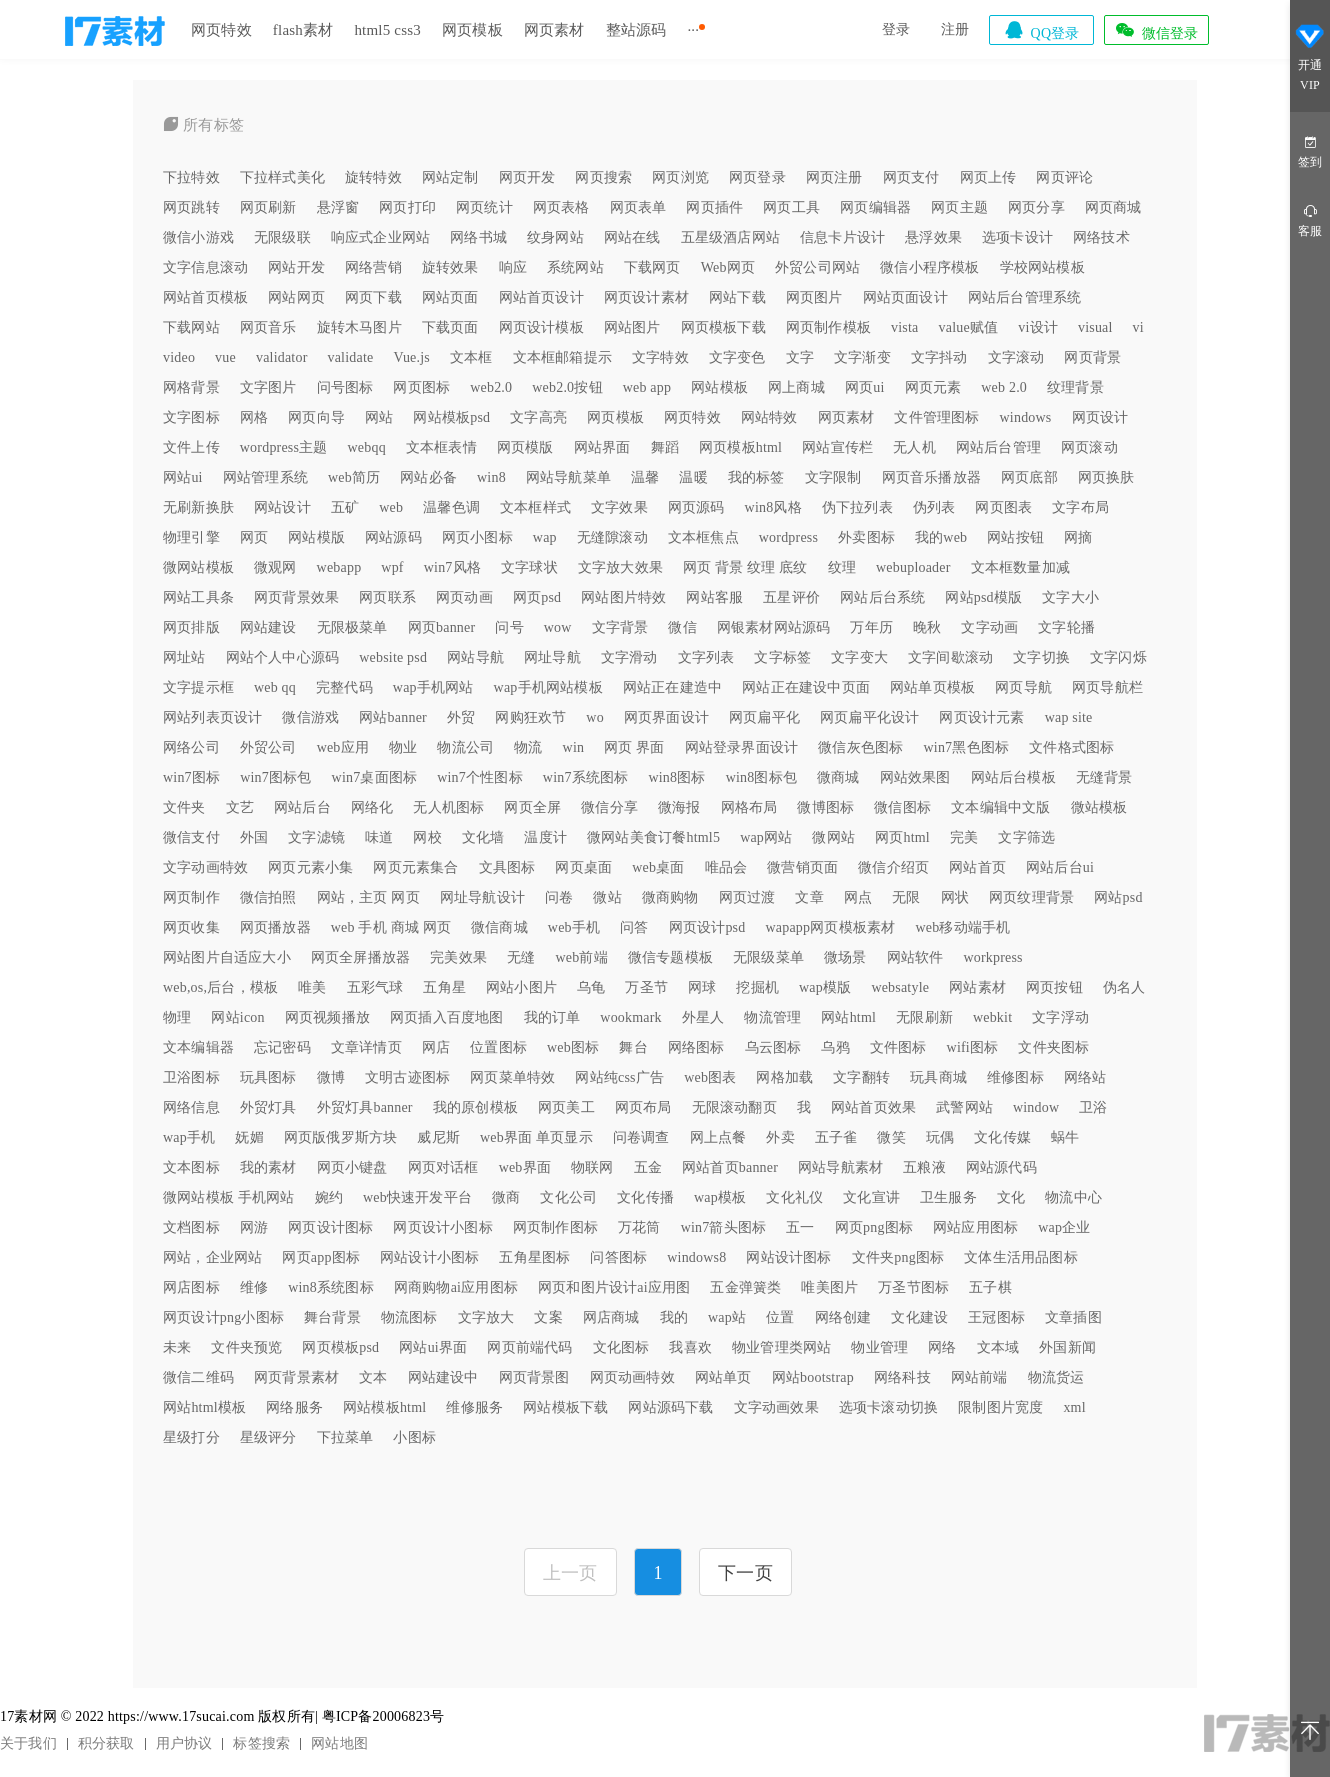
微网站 (833, 837)
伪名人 (1124, 987)
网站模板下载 (565, 1407)
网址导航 (552, 657)
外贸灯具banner (365, 1107)
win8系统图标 (331, 1287)
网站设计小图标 (429, 1257)
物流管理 (772, 1017)
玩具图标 (268, 1077)
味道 (379, 837)
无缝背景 (1104, 777)
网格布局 (749, 807)
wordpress (788, 537)
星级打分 (191, 1437)
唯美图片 (829, 1287)
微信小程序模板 (929, 267)
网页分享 (1036, 207)
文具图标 (507, 867)
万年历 (871, 627)
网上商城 (796, 387)
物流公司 (465, 747)
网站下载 (737, 297)
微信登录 (1156, 30)
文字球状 (529, 567)
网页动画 (464, 597)
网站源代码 (1001, 1167)
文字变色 (737, 357)
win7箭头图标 (724, 1227)
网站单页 (723, 1377)
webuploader (913, 567)
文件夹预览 (246, 1347)
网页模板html (740, 447)
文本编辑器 (198, 1047)
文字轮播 (1066, 627)
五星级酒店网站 (730, 237)
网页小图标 (477, 537)
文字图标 (191, 417)
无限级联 (282, 237)
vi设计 (1038, 327)
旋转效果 (450, 267)
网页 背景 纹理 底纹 (745, 567)
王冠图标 (996, 1317)
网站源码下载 (670, 1407)
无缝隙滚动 (612, 537)
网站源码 (393, 537)
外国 (254, 837)
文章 (809, 897)
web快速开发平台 (417, 1197)
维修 (254, 1287)
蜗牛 (1065, 1137)
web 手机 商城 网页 (391, 927)
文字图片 (268, 387)
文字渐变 (862, 357)
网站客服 (714, 597)
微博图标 (825, 807)
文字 (800, 357)
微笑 (891, 1137)
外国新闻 (1067, 1347)
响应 (513, 267)
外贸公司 (268, 747)
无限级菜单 (768, 957)
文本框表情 (441, 447)
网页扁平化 (764, 717)
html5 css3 (387, 30)
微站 (607, 897)
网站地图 (339, 1743)
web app (647, 387)
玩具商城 (938, 1077)
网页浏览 (680, 177)
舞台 (633, 1047)
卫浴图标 (191, 1077)
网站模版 (316, 537)
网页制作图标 (555, 1227)
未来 (177, 1347)
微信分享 (609, 807)
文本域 (998, 1347)
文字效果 (619, 507)
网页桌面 (583, 867)
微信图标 (902, 807)
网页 (254, 537)
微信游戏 (310, 717)
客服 (1310, 219)
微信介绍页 (893, 867)
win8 (491, 477)
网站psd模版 (983, 597)
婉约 (329, 1197)
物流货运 (1056, 1377)
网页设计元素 (981, 717)
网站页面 (450, 297)
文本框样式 (535, 507)
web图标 (573, 1047)
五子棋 (990, 1287)
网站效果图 (915, 777)
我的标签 (756, 477)
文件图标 (898, 1047)
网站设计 (282, 507)
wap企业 (1064, 1227)
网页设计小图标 (442, 1227)
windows (1026, 417)
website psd (393, 657)
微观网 (275, 567)
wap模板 (720, 1197)
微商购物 (670, 897)
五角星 (444, 987)
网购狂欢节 (530, 717)
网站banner (393, 717)
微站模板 (1099, 807)
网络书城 (478, 237)
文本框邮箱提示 (562, 357)
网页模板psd (340, 1347)
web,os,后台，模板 (220, 987)
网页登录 (757, 177)
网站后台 (302, 807)
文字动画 (989, 627)
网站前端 (979, 1377)
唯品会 (726, 867)
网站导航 (475, 657)
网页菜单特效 (512, 1077)
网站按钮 (1015, 537)
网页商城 (1113, 207)
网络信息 (191, 1107)
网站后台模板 (1013, 777)
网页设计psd (707, 927)
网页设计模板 (541, 327)
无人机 (914, 447)
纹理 (842, 567)
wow (558, 627)
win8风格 (773, 507)
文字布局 (1080, 507)
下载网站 (191, 327)
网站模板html (384, 1407)
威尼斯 (438, 1137)
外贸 (461, 717)
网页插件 (714, 207)
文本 (373, 1377)
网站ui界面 (433, 1347)
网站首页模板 (205, 297)
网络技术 (1101, 237)
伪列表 (934, 507)
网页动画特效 (632, 1377)
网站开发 (296, 267)
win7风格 (452, 567)
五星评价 (791, 597)
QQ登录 (1041, 30)
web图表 (710, 1077)
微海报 (679, 807)
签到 (1310, 150)
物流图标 (409, 1317)
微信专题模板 (670, 957)
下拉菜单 (345, 1437)
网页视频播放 (327, 1017)
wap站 (727, 1317)
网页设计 (1100, 417)
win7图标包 (275, 777)
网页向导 (316, 417)
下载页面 (450, 327)
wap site (1069, 717)
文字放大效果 (620, 567)
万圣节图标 (913, 1287)
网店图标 (191, 1287)
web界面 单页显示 (536, 1137)
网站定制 (450, 177)
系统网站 (575, 267)
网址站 (184, 657)
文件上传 (191, 447)
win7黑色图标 (967, 747)
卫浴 (1093, 1107)
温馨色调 (451, 507)
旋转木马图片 (359, 327)
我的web (941, 537)
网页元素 (933, 387)
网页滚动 (1089, 447)
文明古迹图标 (407, 1077)
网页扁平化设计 (869, 717)
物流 (528, 747)
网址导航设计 (482, 897)
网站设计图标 (788, 1257)
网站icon (237, 1017)
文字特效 (660, 357)
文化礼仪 (794, 1197)
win (574, 747)
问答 (634, 927)
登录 (896, 29)
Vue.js (411, 357)
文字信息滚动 (205, 267)
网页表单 (638, 207)
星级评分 (268, 1437)
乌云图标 (773, 1047)
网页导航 (1023, 687)
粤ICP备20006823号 (383, 1716)
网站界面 (602, 447)
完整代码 (344, 687)
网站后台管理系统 (1025, 297)
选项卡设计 (1017, 237)
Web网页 (728, 267)
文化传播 (645, 1197)
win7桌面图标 (375, 777)
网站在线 (632, 237)
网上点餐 (718, 1137)
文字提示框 (198, 687)
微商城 (838, 777)
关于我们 (28, 1743)
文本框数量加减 (1020, 567)
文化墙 (483, 837)
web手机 (574, 927)
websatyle (900, 987)
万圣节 (646, 987)
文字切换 (1041, 657)
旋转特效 (373, 177)
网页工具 (791, 207)
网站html (848, 1017)
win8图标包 (761, 777)
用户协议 (184, 1743)
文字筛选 (1026, 837)
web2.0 (491, 387)
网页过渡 (747, 897)
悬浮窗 (338, 207)
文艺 (240, 807)
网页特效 (221, 30)
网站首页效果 (873, 1107)
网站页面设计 (905, 297)
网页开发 (527, 177)
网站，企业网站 (212, 1257)
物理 (177, 1017)
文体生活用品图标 (1021, 1257)
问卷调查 (641, 1137)
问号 (509, 627)
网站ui (183, 477)
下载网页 (652, 267)
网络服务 (294, 1407)
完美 (964, 837)
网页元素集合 (415, 867)
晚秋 (927, 627)
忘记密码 (282, 1047)
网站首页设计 (541, 297)
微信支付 (191, 837)
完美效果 (458, 957)
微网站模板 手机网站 (229, 1197)
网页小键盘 (352, 1167)
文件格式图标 (1071, 747)
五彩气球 (375, 987)
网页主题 (959, 207)
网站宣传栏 (837, 447)
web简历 (354, 477)
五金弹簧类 (745, 1287)
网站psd (1118, 897)
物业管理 (879, 1347)
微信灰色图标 (860, 747)
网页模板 (472, 30)
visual (1095, 327)
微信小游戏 (198, 237)
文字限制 (833, 477)
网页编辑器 (875, 207)
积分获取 (106, 1743)
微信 (682, 627)
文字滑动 (629, 657)
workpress (992, 957)
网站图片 (632, 327)
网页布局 (643, 1107)
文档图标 (191, 1227)
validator (282, 357)
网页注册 (834, 177)
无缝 (521, 957)
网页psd (537, 597)
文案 (548, 1317)
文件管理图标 (936, 417)
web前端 (581, 957)
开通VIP (1310, 58)
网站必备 (428, 477)
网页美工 (566, 1107)
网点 (858, 897)
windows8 (696, 1257)
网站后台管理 (998, 447)
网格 (254, 417)
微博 (331, 1077)
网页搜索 (603, 177)
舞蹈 (665, 447)
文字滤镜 (316, 837)
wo (595, 717)
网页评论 (1064, 177)
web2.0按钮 (567, 387)
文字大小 (1070, 597)
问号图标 (345, 387)
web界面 (525, 1167)
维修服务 (474, 1407)
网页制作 (191, 897)
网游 (254, 1227)
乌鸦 (835, 1047)
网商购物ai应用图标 (456, 1287)
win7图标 (191, 777)
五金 (648, 1167)
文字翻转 (861, 1077)
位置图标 (498, 1047)
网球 (702, 987)
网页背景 (1092, 357)
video (179, 357)
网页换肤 (1106, 477)
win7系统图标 (586, 777)
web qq (275, 687)
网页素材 (554, 30)
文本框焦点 (703, 537)
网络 (942, 1347)
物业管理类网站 (781, 1347)
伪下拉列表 (857, 507)
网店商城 (611, 1317)
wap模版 (825, 987)
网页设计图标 (330, 1227)
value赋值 (969, 327)
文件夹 (184, 807)
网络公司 (191, 747)
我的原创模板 (475, 1107)
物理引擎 (191, 537)
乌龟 (591, 987)
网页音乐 (268, 327)
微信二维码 (198, 1377)
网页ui (865, 387)
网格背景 (191, 387)
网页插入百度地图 (447, 1017)
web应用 (343, 747)
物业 (403, 747)
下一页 (745, 1573)
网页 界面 (634, 747)
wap (545, 537)
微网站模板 (198, 567)
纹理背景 (1075, 387)
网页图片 (814, 297)
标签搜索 (261, 1743)
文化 (1011, 1197)
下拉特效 (191, 177)
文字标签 (782, 657)
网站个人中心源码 (283, 657)
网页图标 (421, 387)
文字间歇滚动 (950, 657)
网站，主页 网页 (368, 897)
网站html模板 (204, 1407)
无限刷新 (924, 1017)
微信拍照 (268, 897)
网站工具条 (198, 597)
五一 (800, 1227)
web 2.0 (1004, 387)
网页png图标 (874, 1227)
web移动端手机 (962, 927)
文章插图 (1073, 1317)
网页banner (442, 627)
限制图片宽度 (1000, 1407)
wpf (392, 567)
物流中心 (1073, 1197)
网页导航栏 (1107, 687)
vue (225, 357)
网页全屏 (532, 807)
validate (351, 357)
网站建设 (268, 627)
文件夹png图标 (898, 1257)
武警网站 (964, 1107)
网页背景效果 (296, 597)
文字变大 (859, 657)
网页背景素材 (296, 1377)
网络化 (372, 807)
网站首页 (977, 867)
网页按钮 (1054, 987)
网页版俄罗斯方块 (341, 1137)
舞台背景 (332, 1317)
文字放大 (486, 1317)
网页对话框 (443, 1167)
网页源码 (696, 507)
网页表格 (561, 207)
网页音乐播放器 (931, 477)
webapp (339, 567)
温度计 (545, 837)
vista (904, 327)
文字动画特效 (205, 867)
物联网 (592, 1167)
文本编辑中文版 (1000, 807)
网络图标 (696, 1047)
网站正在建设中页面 (806, 687)
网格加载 (784, 1077)
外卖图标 (866, 537)
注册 (955, 29)
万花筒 (639, 1227)
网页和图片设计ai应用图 (614, 1287)
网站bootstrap (813, 1377)
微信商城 (499, 927)
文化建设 (919, 1317)
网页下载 (373, 297)
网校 (427, 837)
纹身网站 (555, 237)
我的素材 (268, 1167)
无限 (906, 897)
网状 (955, 897)
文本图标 (191, 1167)
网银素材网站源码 (774, 627)
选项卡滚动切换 (888, 1407)
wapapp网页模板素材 (830, 927)
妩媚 (249, 1137)
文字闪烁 (1118, 657)
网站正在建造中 (672, 687)
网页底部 (1029, 477)
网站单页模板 (932, 687)
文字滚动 (1016, 357)
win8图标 (676, 777)
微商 (506, 1197)
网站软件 (915, 957)
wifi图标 (973, 1047)
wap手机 (189, 1137)
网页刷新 (268, 207)
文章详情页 (366, 1047)
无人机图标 (448, 807)
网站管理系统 (265, 477)
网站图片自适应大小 (227, 957)
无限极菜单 (352, 627)
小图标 (414, 1437)
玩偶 (940, 1137)
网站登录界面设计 (742, 747)
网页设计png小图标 (223, 1317)
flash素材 (303, 30)
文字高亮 (538, 417)
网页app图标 (321, 1257)
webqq (367, 447)
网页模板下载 (723, 327)
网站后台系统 (882, 597)
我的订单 (552, 1017)
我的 (674, 1317)
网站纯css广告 (619, 1077)
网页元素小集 (310, 867)
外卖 (780, 1137)
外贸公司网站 (817, 267)
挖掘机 (757, 987)
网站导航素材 (840, 1167)
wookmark (630, 1017)
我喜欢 (690, 1347)
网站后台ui (1060, 867)
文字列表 (706, 657)
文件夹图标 (1053, 1047)
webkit (992, 1017)
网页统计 (484, 207)
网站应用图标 (975, 1227)
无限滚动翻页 (734, 1107)
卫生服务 (948, 1197)
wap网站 (766, 837)
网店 (436, 1047)
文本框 (471, 357)
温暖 (693, 477)
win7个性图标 (480, 777)
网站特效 (769, 417)
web (391, 507)
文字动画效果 (776, 1407)
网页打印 (407, 207)
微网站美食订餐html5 (653, 837)
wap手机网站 (433, 687)
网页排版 (191, 627)
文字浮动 (1060, 1017)
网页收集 (191, 927)
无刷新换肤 (198, 507)
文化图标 (621, 1347)
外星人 (703, 1017)
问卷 (559, 897)
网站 (379, 417)
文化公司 (568, 1197)
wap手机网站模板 (548, 687)
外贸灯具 (268, 1107)
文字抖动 (939, 357)
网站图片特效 (623, 597)
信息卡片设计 (842, 237)
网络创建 (843, 1317)
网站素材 (977, 987)
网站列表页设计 (212, 717)
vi (1138, 327)
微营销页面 (802, 867)
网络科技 (902, 1377)
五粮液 (924, 1167)
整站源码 (636, 30)
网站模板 (719, 387)
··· (693, 30)
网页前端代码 (529, 1347)
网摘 (1078, 537)
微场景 (845, 957)
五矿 (345, 507)
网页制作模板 (828, 327)
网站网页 (296, 297)
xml (1074, 1407)
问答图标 (618, 1257)
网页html (902, 837)
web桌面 (658, 867)
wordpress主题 (284, 447)
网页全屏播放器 (360, 957)
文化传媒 (1002, 1137)
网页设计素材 (646, 297)
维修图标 (1015, 1077)
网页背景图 (534, 1377)
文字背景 (620, 627)
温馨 (645, 477)
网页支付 (911, 177)
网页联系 (387, 597)
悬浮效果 (933, 237)
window (1036, 1107)
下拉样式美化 (282, 177)
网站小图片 (521, 987)
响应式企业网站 (380, 237)
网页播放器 (275, 927)
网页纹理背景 (1031, 897)
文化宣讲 (871, 1197)
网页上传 (988, 177)
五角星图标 (534, 1257)
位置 (780, 1317)
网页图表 (1003, 507)
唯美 (312, 987)
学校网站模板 (1042, 267)
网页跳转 (191, 207)
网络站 (1085, 1077)
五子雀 (836, 1137)
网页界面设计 (666, 717)
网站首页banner (730, 1167)
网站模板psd (451, 417)
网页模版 (525, 447)
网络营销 (373, 267)
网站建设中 (443, 1377)
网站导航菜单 (568, 477)
